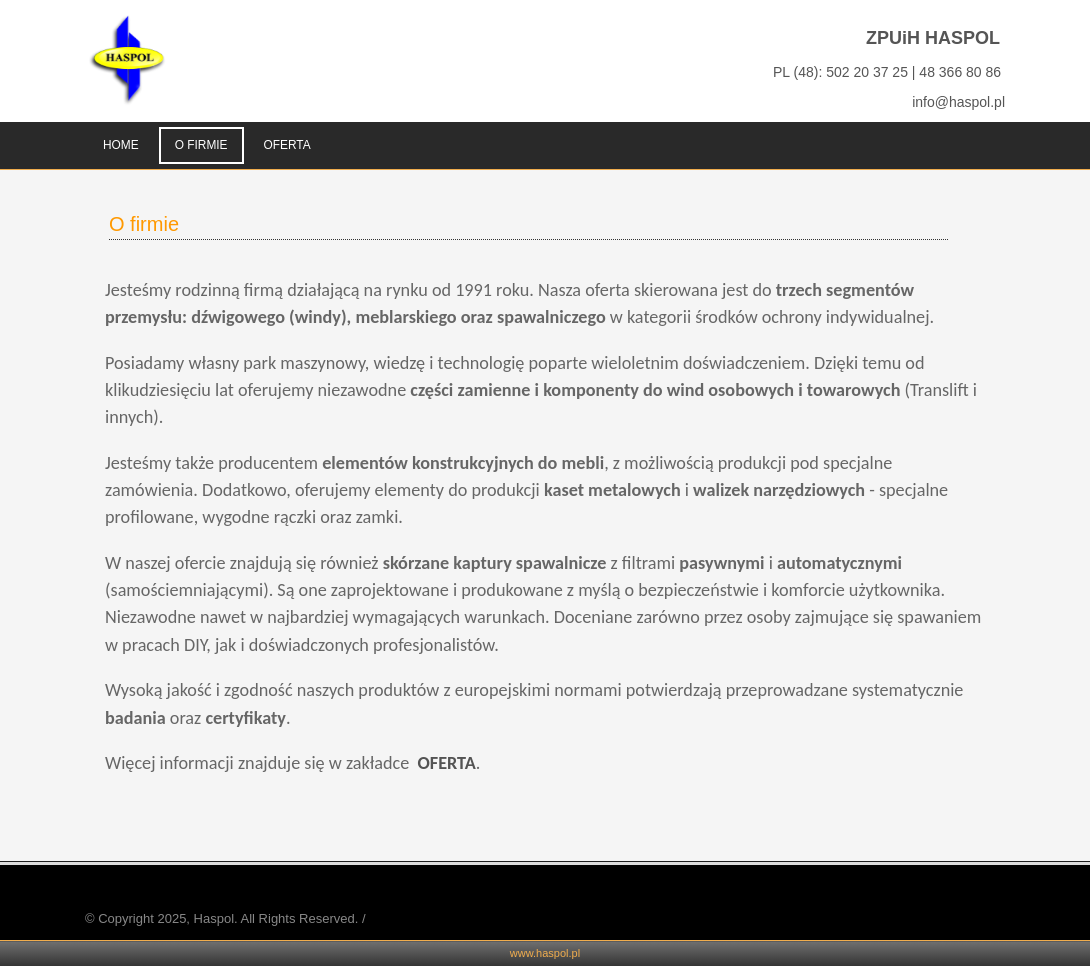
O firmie (144, 224)
